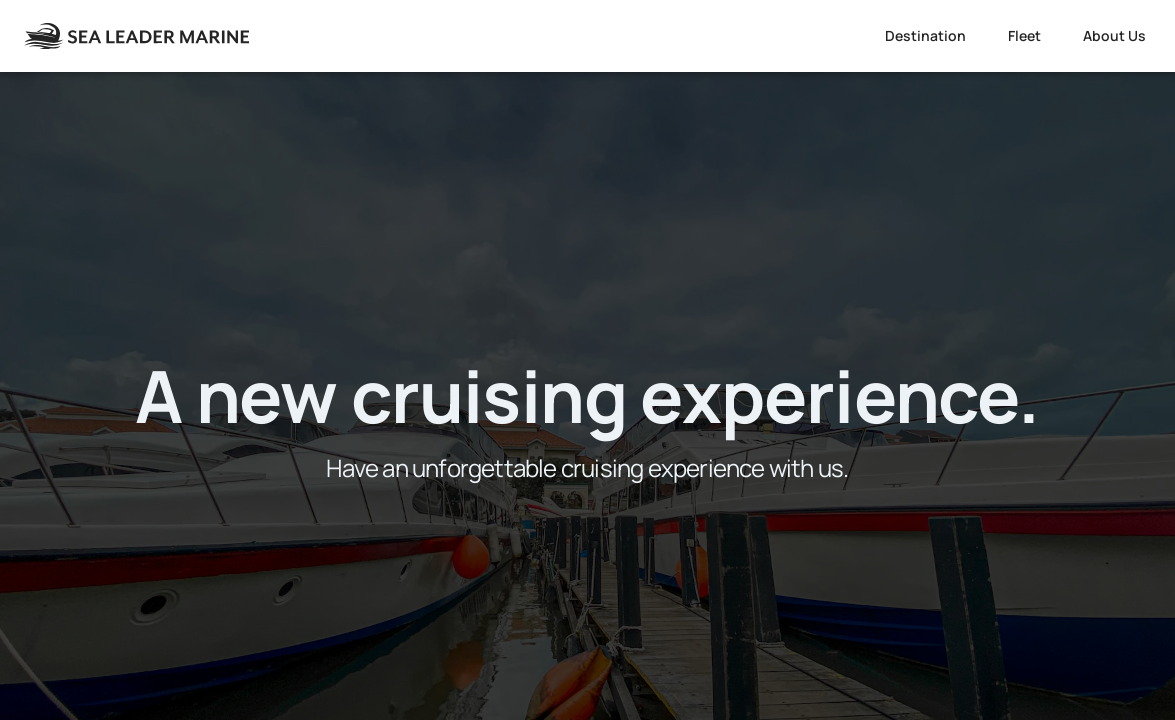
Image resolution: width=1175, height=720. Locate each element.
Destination (925, 35)
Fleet (1024, 35)
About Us (1114, 35)
